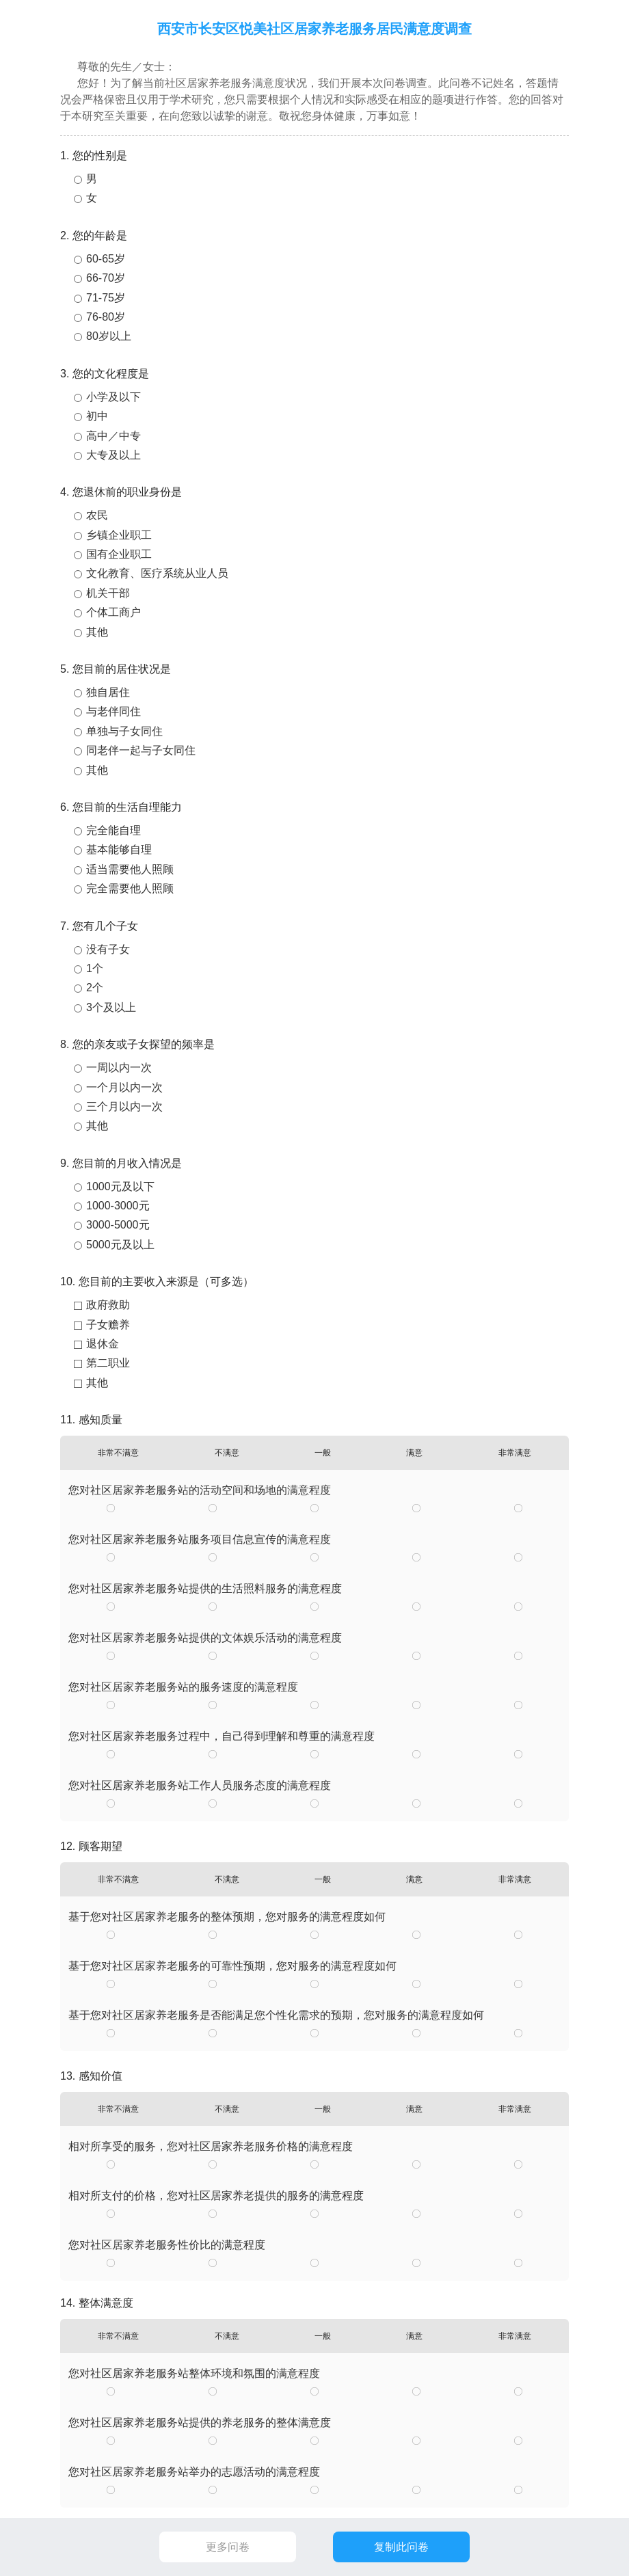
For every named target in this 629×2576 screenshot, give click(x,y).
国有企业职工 (119, 554)
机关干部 (108, 593)
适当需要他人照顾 (130, 869)
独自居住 (108, 692)
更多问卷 (228, 2547)
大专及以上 (113, 455)
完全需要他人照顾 (130, 888)
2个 (94, 987)
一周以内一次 (119, 1067)
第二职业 (108, 1363)
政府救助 (108, 1305)
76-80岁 (105, 317)
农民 (97, 515)
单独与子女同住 (124, 731)
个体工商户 (113, 612)
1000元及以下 (120, 1186)
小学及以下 (113, 397)
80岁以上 (108, 336)
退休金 (102, 1344)
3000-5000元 (118, 1225)
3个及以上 (111, 1007)
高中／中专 (113, 436)
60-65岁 (105, 259)
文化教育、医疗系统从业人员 (157, 573)
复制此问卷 (401, 2547)
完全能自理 (113, 830)
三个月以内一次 (124, 1106)
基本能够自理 (119, 849)
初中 (97, 416)
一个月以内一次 (124, 1087)
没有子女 (108, 949)
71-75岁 (105, 298)
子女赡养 (108, 1324)
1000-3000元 (118, 1205)
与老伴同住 (113, 711)
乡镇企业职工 (119, 535)
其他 (97, 632)
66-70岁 (105, 278)
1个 (94, 968)
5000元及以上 (120, 1244)
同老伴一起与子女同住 (141, 750)
